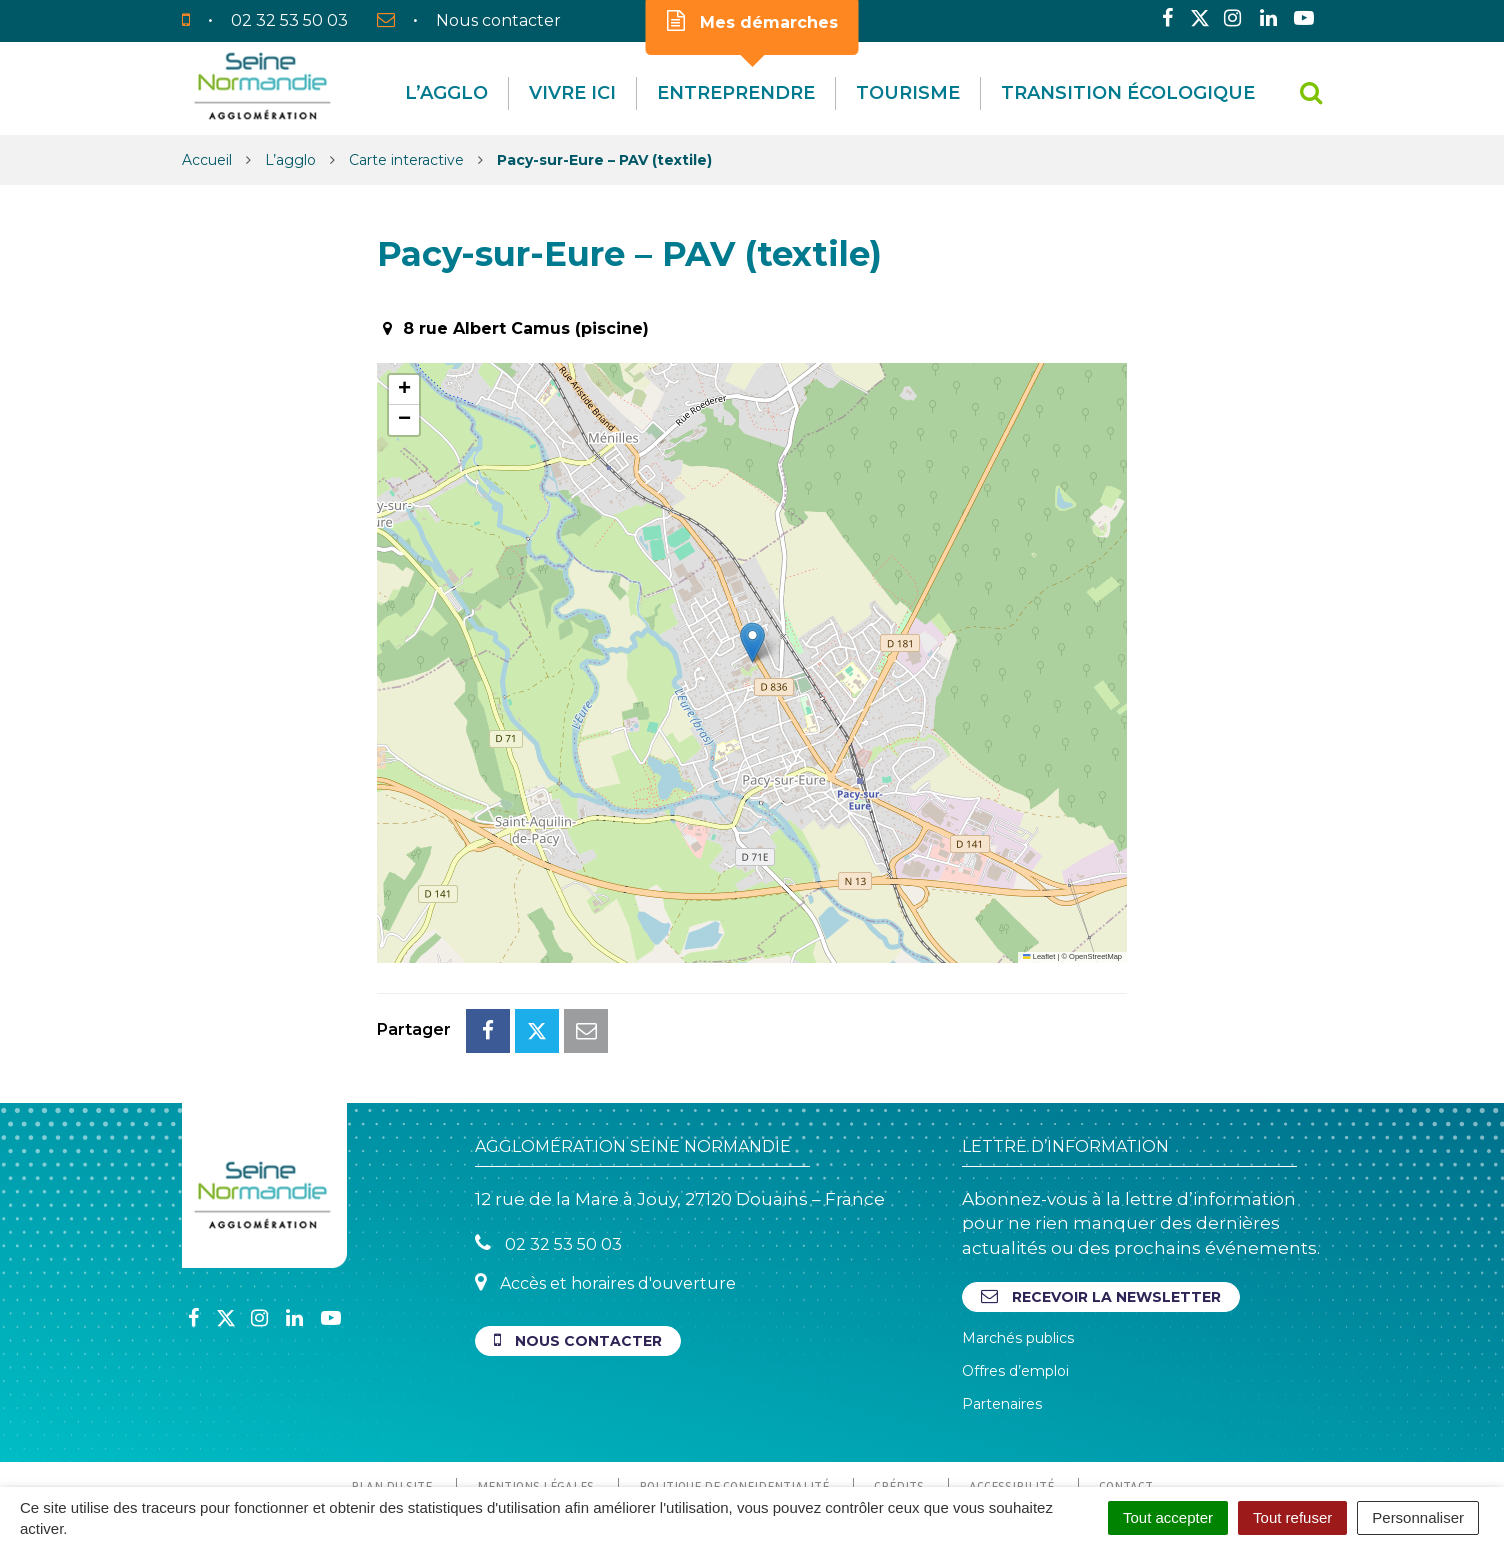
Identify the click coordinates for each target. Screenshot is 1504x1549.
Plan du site (391, 1397)
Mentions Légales (535, 1397)
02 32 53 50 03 (548, 1154)
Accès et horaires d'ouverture (605, 1193)
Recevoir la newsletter (1101, 1207)
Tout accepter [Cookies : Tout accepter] (1168, 1517)
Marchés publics (1018, 1249)
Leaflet (1039, 956)
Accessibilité (1011, 1397)
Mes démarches (752, 21)
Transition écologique (1128, 93)
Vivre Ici (572, 93)
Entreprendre (736, 93)
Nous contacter (578, 1251)
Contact (1126, 1397)
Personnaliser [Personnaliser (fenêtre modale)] (1418, 1517)
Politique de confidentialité (734, 1397)
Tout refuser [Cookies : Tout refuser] (1292, 1517)
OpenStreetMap (1095, 956)
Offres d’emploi (1015, 1282)
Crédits (899, 1397)
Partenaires (1002, 1315)
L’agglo (446, 93)
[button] (752, 642)
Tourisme (908, 93)
